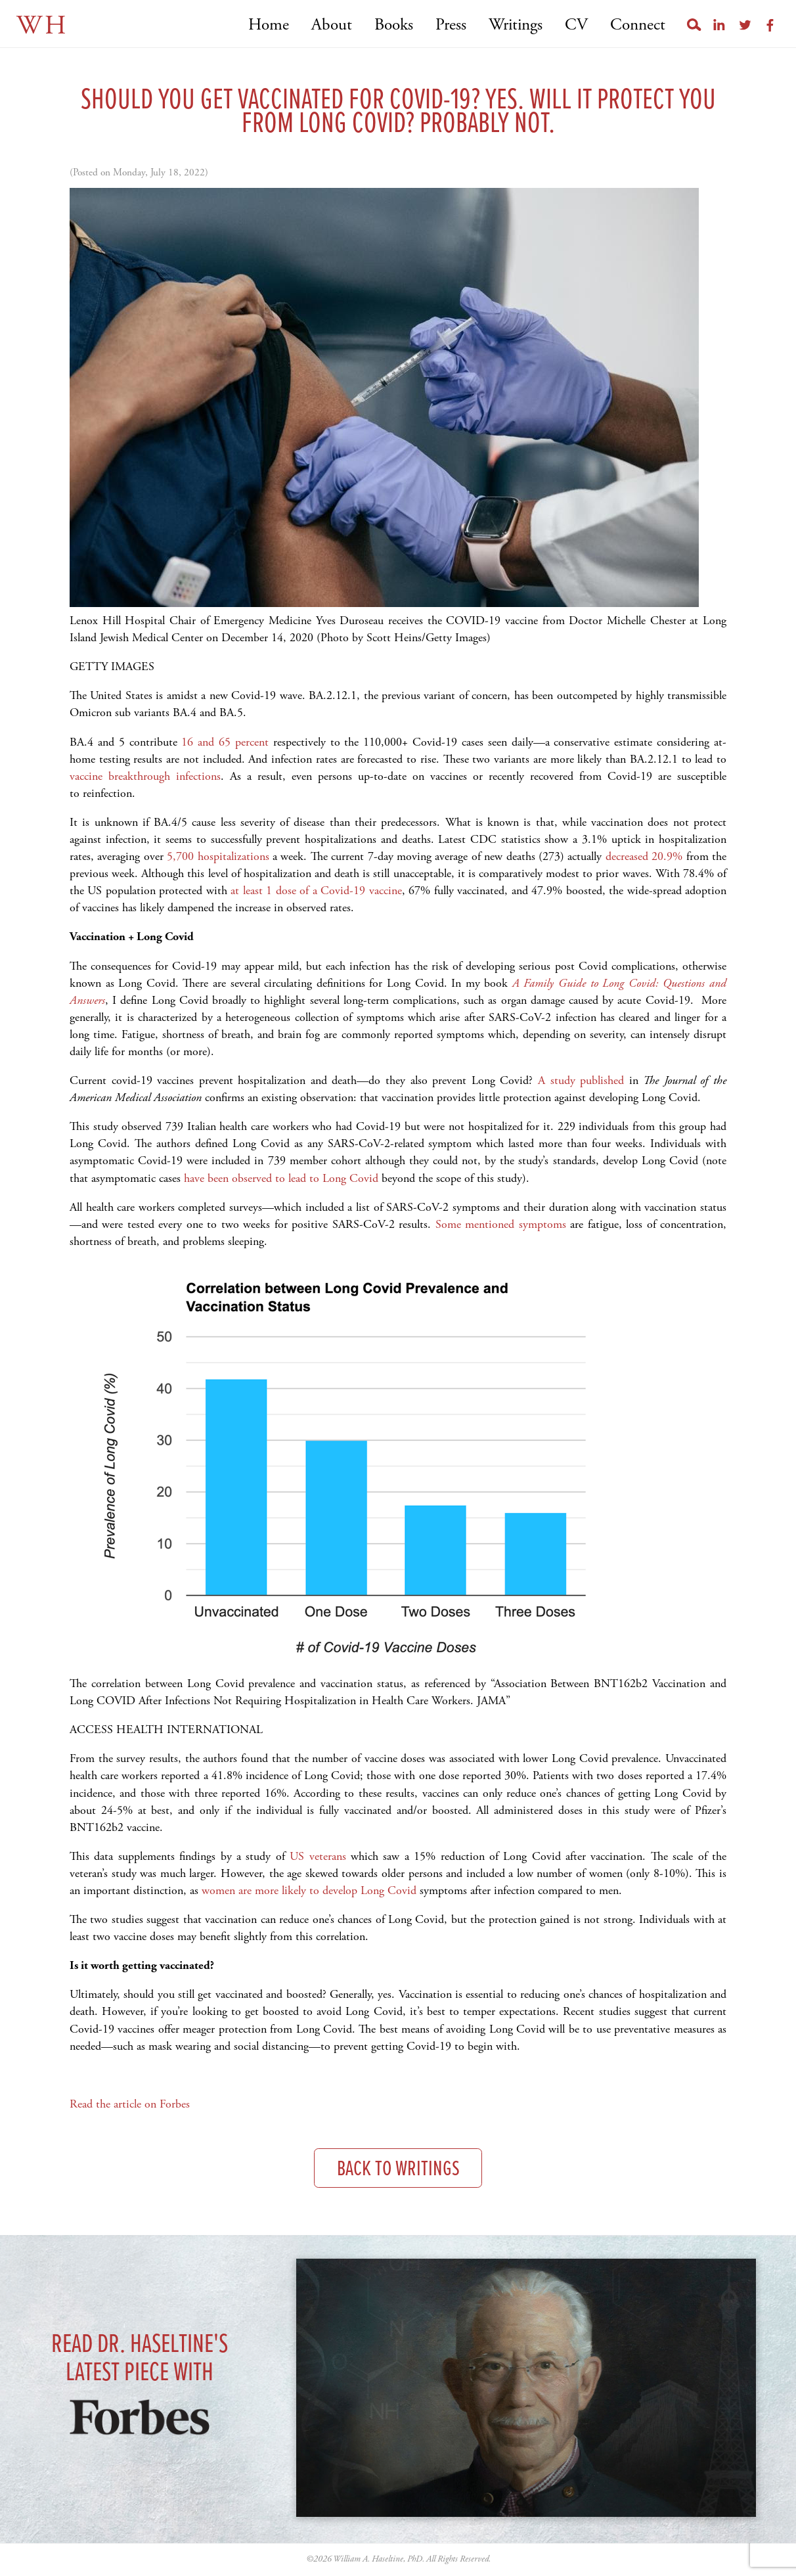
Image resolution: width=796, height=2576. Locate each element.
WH (42, 26)
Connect (637, 25)
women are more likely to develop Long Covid (309, 1890)
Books (393, 25)
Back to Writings (398, 2170)
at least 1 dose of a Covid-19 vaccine (316, 890)
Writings (515, 25)
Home (268, 25)
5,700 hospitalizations (218, 856)
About (331, 25)
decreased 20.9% (646, 856)
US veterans (317, 1856)
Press (450, 25)
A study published (581, 1080)
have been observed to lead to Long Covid (281, 1178)
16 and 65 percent (225, 742)
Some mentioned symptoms (500, 1224)
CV (576, 25)
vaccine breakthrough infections (145, 776)
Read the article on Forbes (130, 2104)
